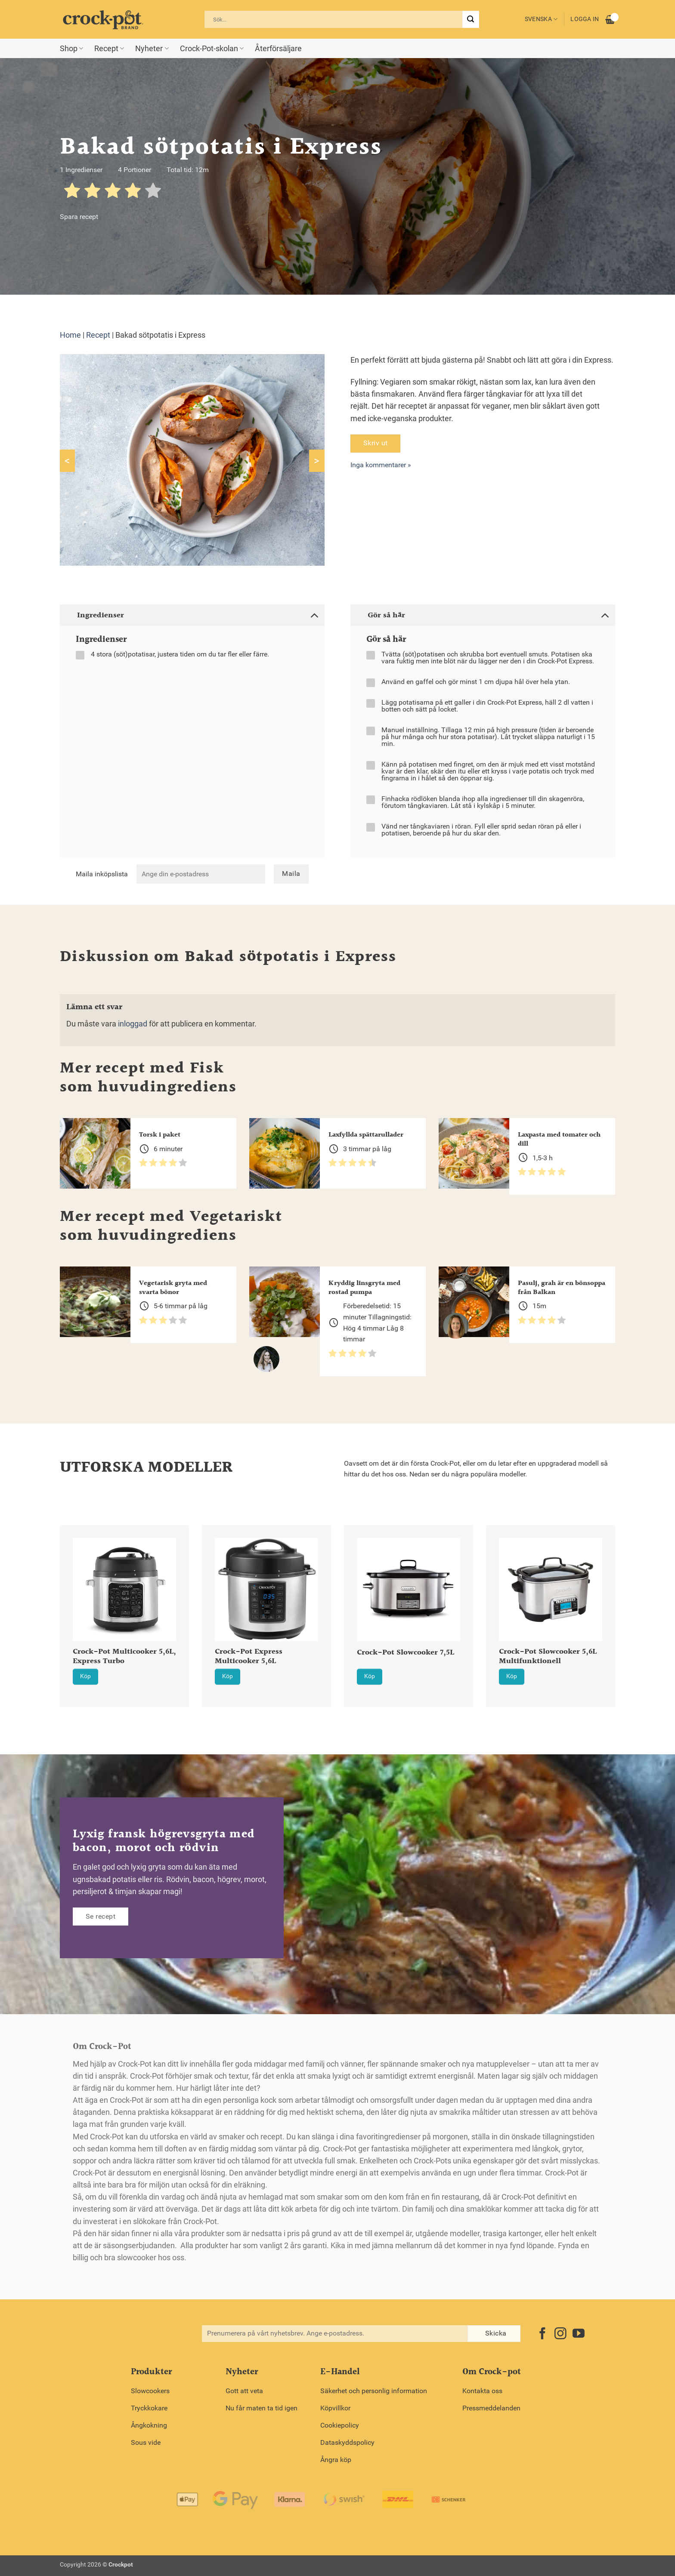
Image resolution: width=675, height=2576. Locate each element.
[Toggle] (314, 615)
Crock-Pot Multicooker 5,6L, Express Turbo (124, 1657)
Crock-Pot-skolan (212, 48)
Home (70, 335)
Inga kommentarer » (380, 465)
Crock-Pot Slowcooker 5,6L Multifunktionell (548, 1657)
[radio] (72, 192)
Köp (85, 1676)
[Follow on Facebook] (542, 2334)
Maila (291, 874)
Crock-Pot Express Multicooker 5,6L (248, 1657)
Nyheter (151, 48)
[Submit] (470, 19)
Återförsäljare (278, 48)
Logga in (584, 19)
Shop (71, 48)
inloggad (132, 1024)
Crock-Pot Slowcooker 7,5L (405, 1653)
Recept (109, 48)
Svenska (541, 19)
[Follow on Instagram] (560, 2334)
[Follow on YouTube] (579, 2334)
